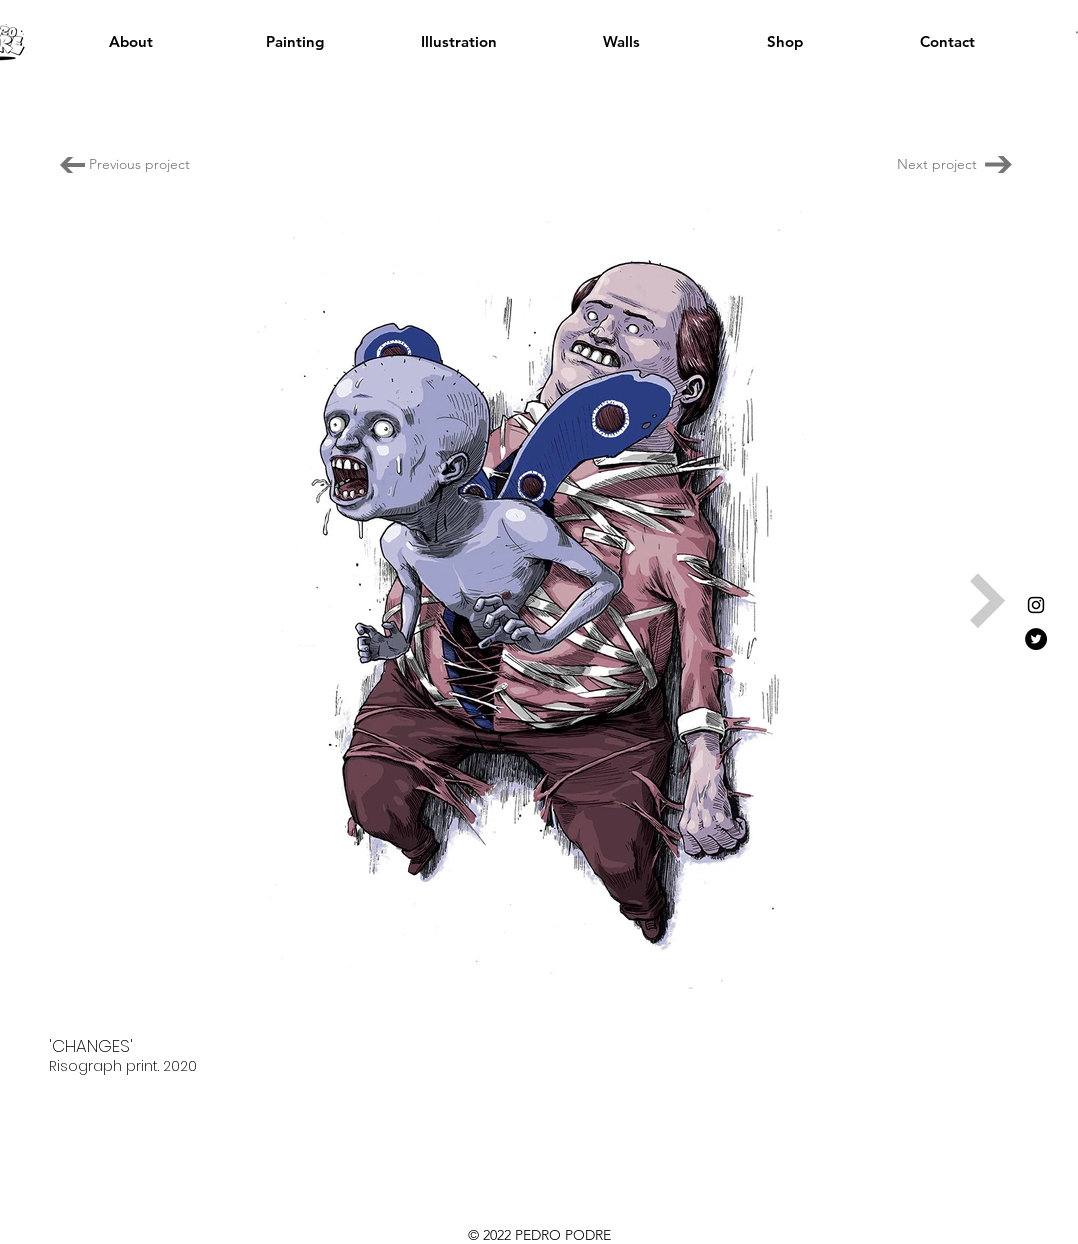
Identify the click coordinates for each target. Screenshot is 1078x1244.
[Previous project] (139, 164)
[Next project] (934, 164)
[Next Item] (988, 601)
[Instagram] (1036, 605)
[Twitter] (1036, 639)
